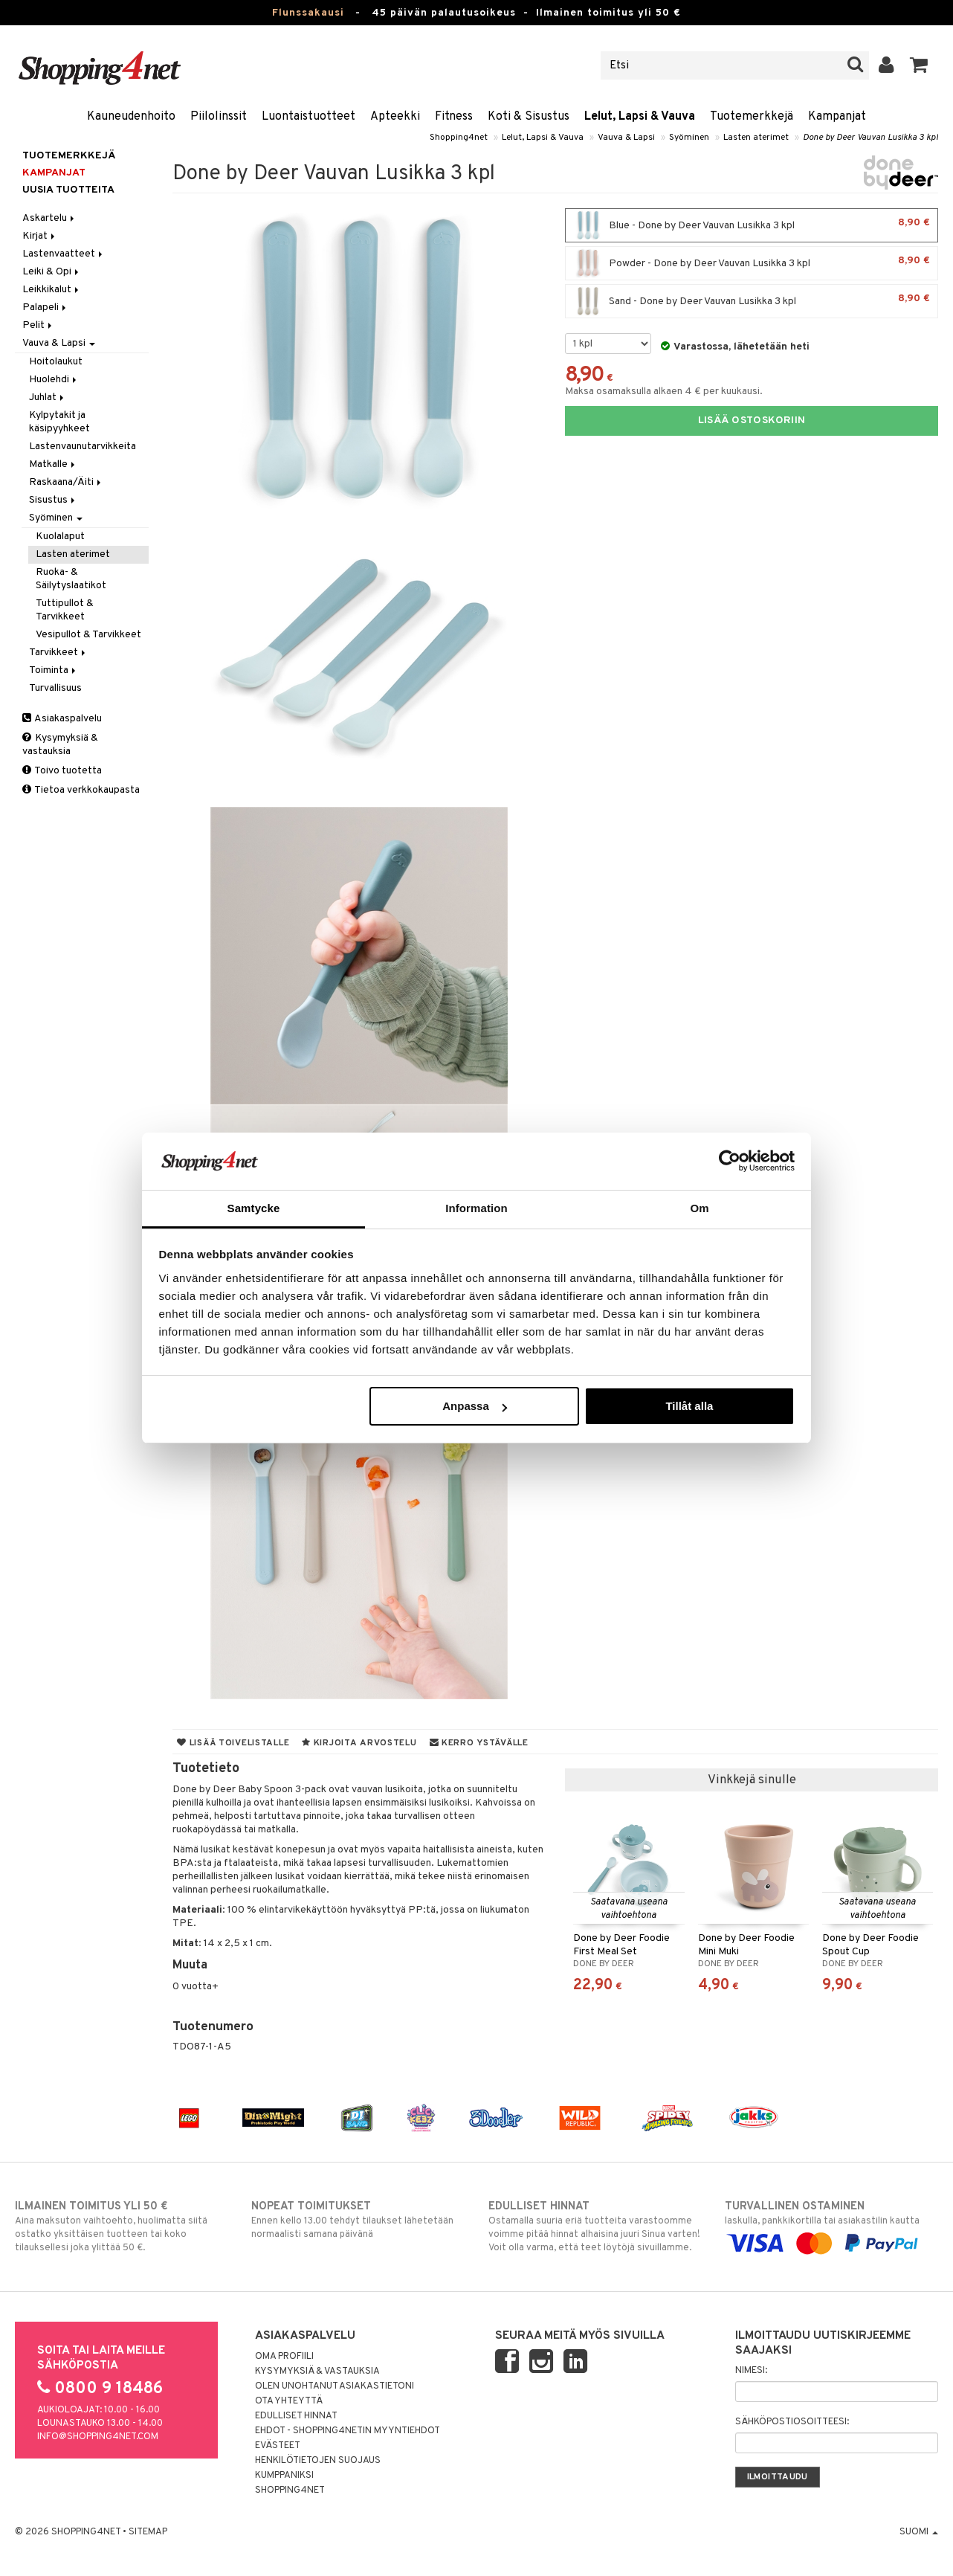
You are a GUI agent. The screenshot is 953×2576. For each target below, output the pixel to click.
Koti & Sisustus (528, 116)
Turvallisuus (55, 688)
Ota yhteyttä (289, 2401)
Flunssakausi (308, 13)
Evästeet (277, 2446)
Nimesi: (751, 2371)
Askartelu (49, 218)
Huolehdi (54, 379)
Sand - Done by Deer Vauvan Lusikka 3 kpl (751, 301)
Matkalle (53, 464)
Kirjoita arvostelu (359, 1743)
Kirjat (39, 236)
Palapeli (45, 307)
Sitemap (148, 2532)
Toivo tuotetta (62, 770)
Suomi (918, 2532)
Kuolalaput (60, 536)
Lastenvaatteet (63, 254)
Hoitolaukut (56, 361)
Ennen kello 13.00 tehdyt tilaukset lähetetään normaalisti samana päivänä (358, 2220)
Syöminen (689, 138)
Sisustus (53, 500)
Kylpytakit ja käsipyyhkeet (59, 422)
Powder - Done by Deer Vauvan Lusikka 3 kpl (751, 263)
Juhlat (47, 397)
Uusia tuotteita (68, 190)
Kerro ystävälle (479, 1743)
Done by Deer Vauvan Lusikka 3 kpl (870, 138)
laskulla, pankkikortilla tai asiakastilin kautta (831, 2225)
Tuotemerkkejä (751, 116)
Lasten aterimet (756, 138)
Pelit (38, 325)
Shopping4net (459, 138)
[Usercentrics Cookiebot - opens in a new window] (730, 1161)
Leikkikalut (51, 289)
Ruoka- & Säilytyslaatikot (71, 579)
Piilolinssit (218, 116)
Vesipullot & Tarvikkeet (88, 634)
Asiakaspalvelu (62, 718)
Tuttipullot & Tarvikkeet (65, 610)
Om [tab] (699, 1208)
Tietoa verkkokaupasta (81, 790)
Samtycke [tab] (253, 1208)
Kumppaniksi (284, 2476)
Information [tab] (476, 1208)
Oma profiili (284, 2357)
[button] (919, 65)
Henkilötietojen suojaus (318, 2461)
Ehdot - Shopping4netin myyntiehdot (347, 2431)
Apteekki (395, 116)
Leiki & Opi (51, 271)
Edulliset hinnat (296, 2416)
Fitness (454, 116)
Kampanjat (837, 116)
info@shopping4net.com (97, 2437)
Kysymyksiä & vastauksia (60, 745)
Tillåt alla (689, 1406)
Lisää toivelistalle (233, 1743)
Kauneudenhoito (131, 116)
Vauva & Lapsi (626, 138)
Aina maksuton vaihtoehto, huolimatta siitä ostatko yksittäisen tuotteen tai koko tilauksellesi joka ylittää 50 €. (121, 2226)
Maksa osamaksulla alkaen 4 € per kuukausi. (664, 391)
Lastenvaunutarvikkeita (82, 446)
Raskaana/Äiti (66, 482)
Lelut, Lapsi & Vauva (639, 116)
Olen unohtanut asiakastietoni (334, 2386)
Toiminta (53, 670)
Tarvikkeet (58, 652)
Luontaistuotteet (308, 116)
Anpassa (474, 1406)
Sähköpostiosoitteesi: (792, 2422)
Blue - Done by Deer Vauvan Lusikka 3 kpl (751, 225)
